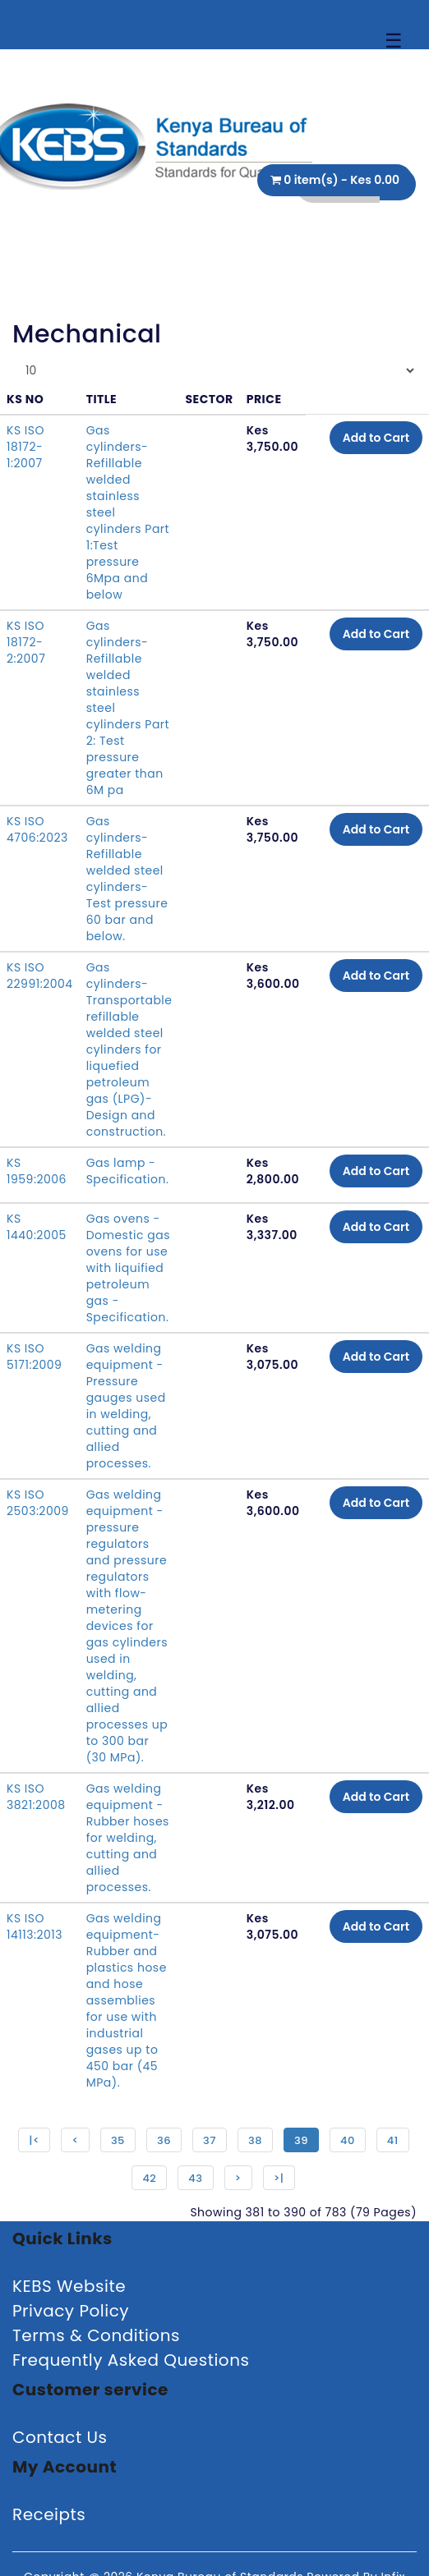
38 (255, 2140)
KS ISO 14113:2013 (34, 1926)
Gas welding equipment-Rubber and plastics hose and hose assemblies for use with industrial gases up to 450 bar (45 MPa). (126, 2000)
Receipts (48, 2514)
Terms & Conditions (96, 2335)
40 (347, 2140)
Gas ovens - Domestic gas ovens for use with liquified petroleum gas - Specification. (128, 1267)
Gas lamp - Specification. (127, 1171)
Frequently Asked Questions (130, 2360)
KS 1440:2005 (37, 1226)
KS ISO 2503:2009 (38, 1502)
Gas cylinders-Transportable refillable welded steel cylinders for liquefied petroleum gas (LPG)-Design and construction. (129, 1049)
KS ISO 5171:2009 (34, 1356)
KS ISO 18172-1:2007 (25, 446)
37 (209, 2140)
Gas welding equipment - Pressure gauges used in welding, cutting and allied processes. (126, 1406)
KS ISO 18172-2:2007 (26, 642)
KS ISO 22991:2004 (40, 975)
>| (279, 2178)
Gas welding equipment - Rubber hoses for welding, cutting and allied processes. (127, 1837)
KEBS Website (69, 2286)
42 (149, 2178)
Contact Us (60, 2437)
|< (34, 2140)
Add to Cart (376, 437)
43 (195, 2178)
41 (393, 2140)
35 (118, 2140)
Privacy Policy (70, 2310)
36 (164, 2140)
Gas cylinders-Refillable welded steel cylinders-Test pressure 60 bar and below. (127, 878)
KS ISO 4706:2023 (37, 829)
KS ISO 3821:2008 (36, 1796)
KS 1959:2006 (37, 1171)
